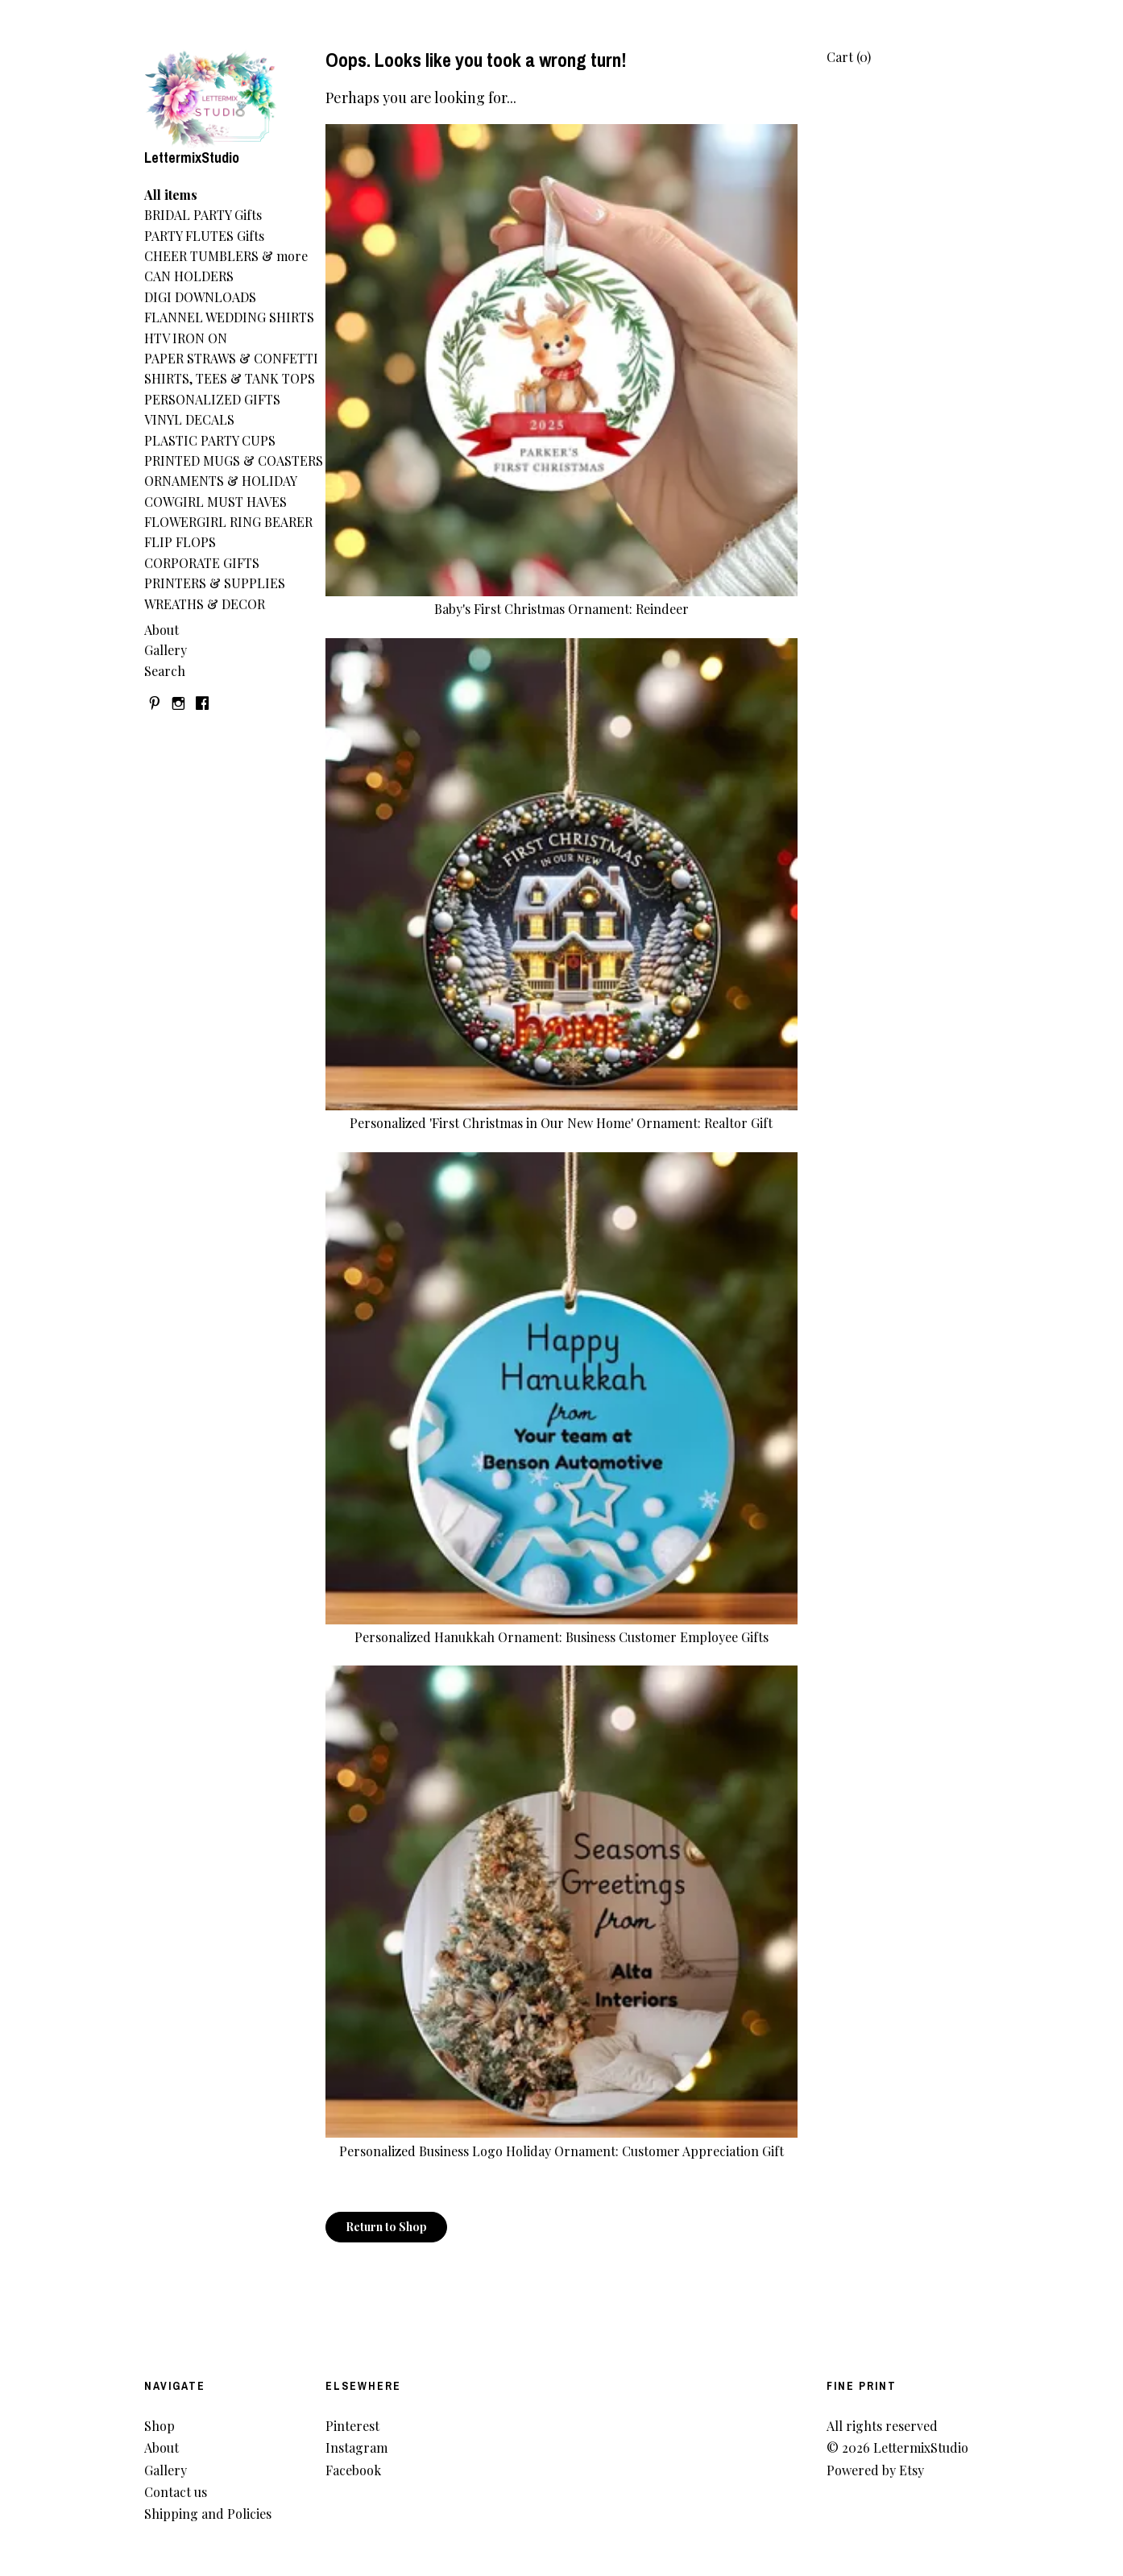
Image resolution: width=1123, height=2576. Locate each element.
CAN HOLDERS (189, 276)
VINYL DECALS (189, 419)
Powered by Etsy (875, 2470)
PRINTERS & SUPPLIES (214, 583)
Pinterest (352, 2425)
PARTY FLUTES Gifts (204, 235)
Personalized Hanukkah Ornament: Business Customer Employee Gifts (561, 1628)
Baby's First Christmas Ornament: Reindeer (561, 600)
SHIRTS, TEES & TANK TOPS (229, 378)
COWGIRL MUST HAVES (215, 501)
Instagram (356, 2447)
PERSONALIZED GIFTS (212, 399)
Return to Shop (386, 2226)
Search (164, 670)
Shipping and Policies (207, 2513)
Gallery (165, 649)
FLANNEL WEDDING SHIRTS (229, 317)
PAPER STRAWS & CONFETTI (231, 358)
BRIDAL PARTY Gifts (203, 214)
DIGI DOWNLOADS (200, 296)
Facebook (353, 2470)
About (161, 629)
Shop (159, 2425)
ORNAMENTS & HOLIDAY (220, 480)
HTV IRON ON (185, 338)
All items (170, 194)
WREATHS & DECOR (204, 603)
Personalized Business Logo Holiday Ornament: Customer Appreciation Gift (561, 2141)
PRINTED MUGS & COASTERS (233, 460)
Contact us (175, 2491)
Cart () (849, 56)
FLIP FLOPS (180, 541)
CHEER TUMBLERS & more (226, 255)
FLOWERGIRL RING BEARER (228, 521)
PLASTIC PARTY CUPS (210, 440)
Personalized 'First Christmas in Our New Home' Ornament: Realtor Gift (561, 1114)
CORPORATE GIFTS (201, 562)
